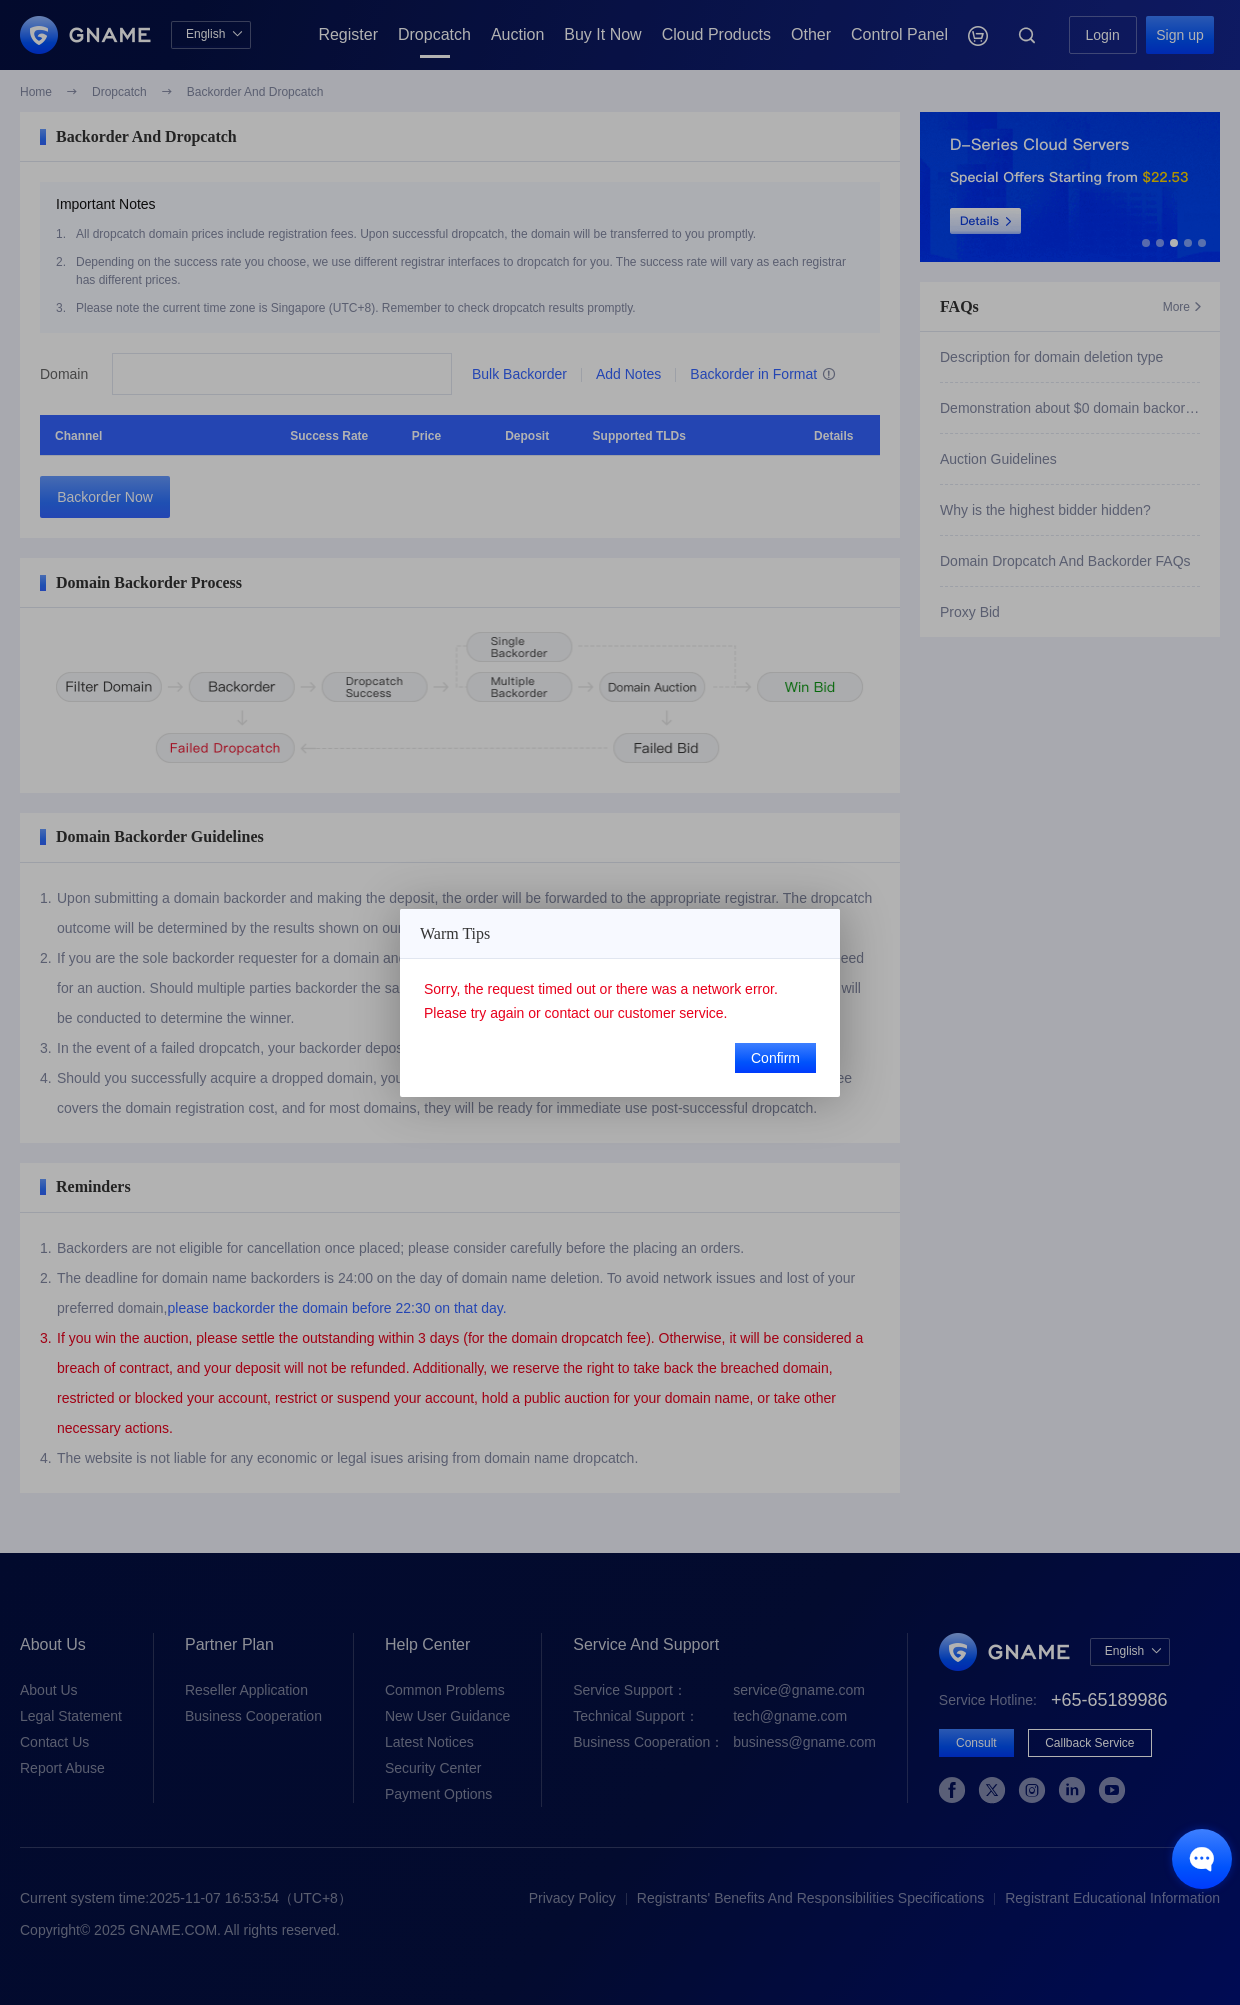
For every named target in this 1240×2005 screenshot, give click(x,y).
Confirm (775, 1058)
